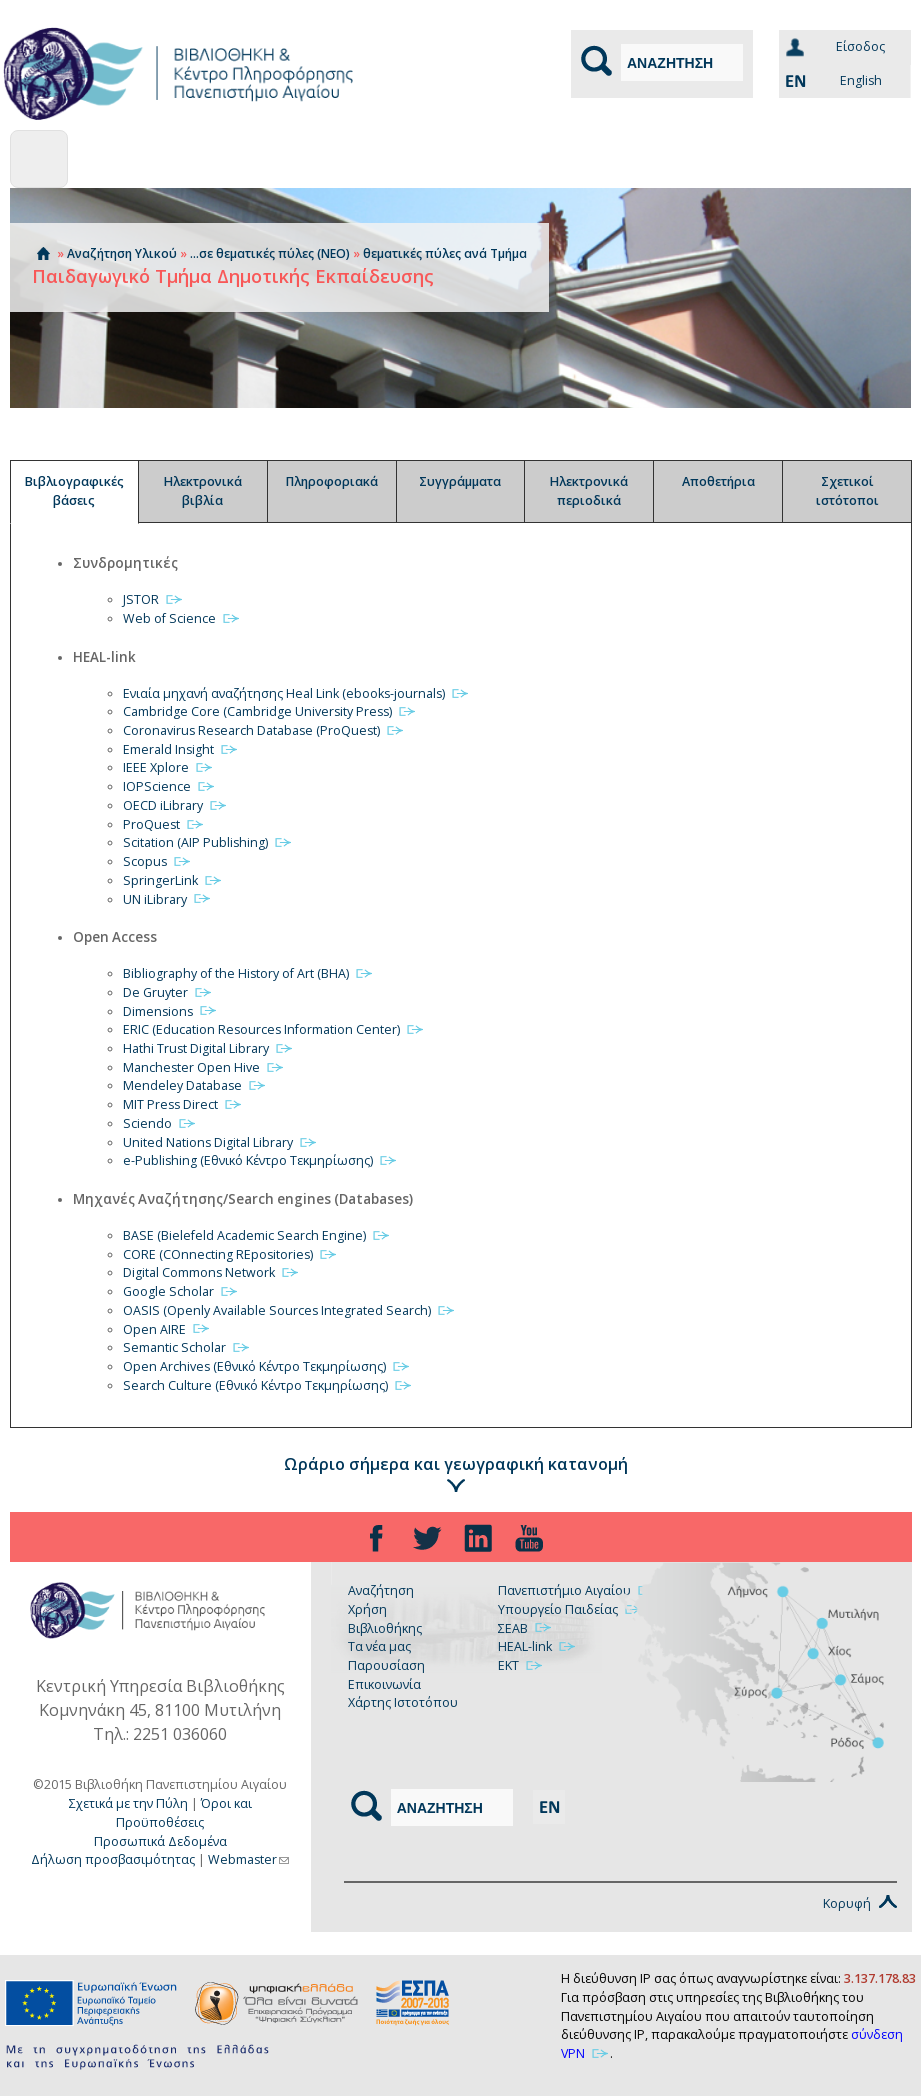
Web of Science (182, 618)
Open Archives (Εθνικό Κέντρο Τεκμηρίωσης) (267, 1366)
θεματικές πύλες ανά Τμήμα (445, 253)
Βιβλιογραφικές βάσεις (74, 491)
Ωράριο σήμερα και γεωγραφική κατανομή (456, 1464)
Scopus (157, 861)
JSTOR (153, 599)
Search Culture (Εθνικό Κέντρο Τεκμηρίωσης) (268, 1385)
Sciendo (160, 1123)
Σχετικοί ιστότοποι (847, 491)
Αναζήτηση (381, 1590)
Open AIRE (167, 1329)
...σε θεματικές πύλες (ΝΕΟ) (270, 253)
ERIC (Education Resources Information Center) (274, 1029)
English (830, 81)
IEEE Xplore (168, 767)
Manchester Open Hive (204, 1067)
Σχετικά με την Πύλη (128, 1803)
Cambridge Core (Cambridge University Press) (270, 711)
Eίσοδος (860, 46)
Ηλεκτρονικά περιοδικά (589, 491)
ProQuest (164, 824)
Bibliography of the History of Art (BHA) (248, 973)
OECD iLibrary (175, 805)
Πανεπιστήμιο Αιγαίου (577, 1590)
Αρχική (43, 253)
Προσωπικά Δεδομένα (160, 1841)
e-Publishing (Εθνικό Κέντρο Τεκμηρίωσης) (260, 1160)
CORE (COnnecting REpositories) (230, 1254)
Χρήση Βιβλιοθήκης (385, 1619)
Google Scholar (181, 1291)
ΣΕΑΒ (525, 1628)
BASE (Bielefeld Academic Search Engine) (257, 1235)
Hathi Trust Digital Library (208, 1048)
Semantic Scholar (187, 1347)
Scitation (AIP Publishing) (208, 842)
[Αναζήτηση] (682, 62)
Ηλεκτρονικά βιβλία (203, 491)
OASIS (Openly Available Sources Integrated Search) (289, 1310)
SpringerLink (173, 880)
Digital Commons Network (211, 1272)
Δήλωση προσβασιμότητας (113, 1859)
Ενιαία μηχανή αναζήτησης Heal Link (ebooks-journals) (296, 693)
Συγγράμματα (460, 481)
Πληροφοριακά (332, 481)
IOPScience (169, 786)
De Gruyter (168, 992)
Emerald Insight (181, 749)
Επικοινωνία (384, 1684)
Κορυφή (860, 1903)
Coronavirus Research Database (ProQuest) (264, 730)
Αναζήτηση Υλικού (122, 253)
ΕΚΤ (521, 1665)
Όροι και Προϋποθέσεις (184, 1813)
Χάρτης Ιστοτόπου (403, 1702)
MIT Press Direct (183, 1104)
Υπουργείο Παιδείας (570, 1609)
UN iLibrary (167, 899)
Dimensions (170, 1011)
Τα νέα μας (379, 1646)
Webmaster (248, 1859)
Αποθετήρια (718, 481)
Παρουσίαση (386, 1665)
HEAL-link (537, 1646)
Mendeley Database (195, 1085)
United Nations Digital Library (220, 1142)
